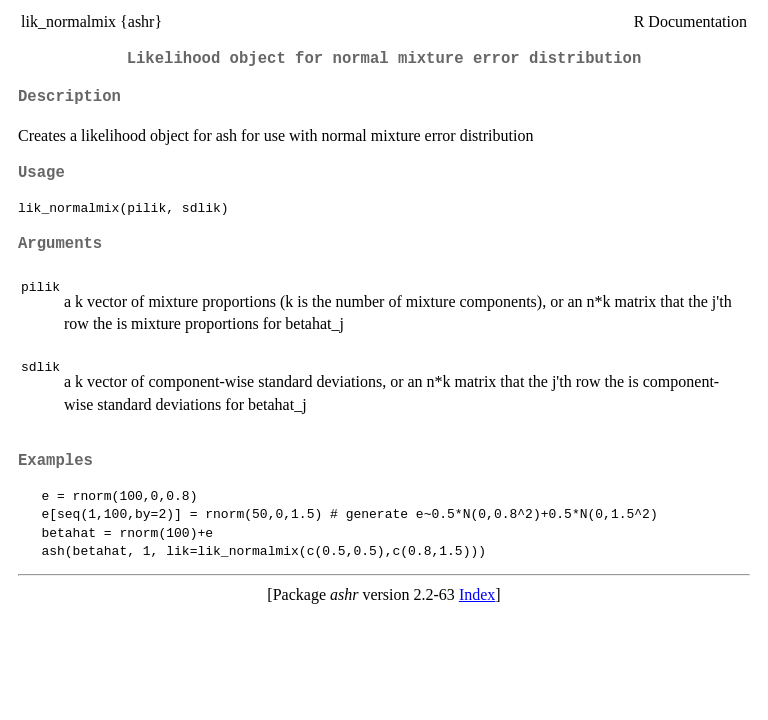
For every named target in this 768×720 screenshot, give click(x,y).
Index (477, 594)
